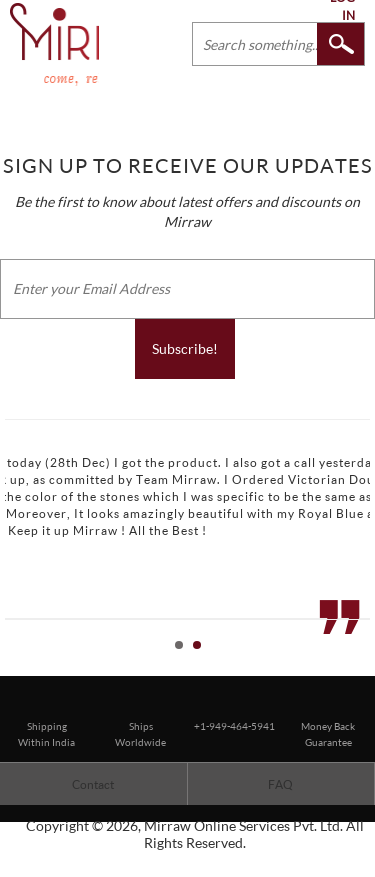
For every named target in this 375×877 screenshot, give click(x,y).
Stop (365, 667)
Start (350, 667)
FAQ (280, 784)
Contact (93, 784)
